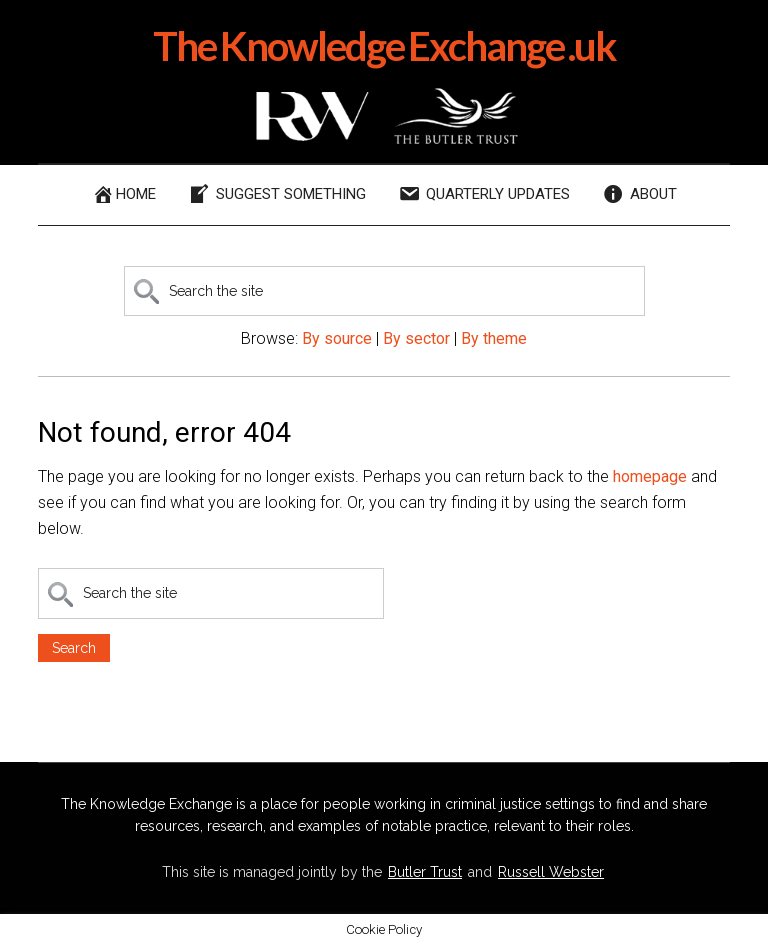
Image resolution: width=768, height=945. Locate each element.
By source (337, 338)
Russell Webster (551, 872)
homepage (650, 476)
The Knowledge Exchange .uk (384, 46)
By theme (494, 338)
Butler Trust (425, 872)
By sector (416, 338)
